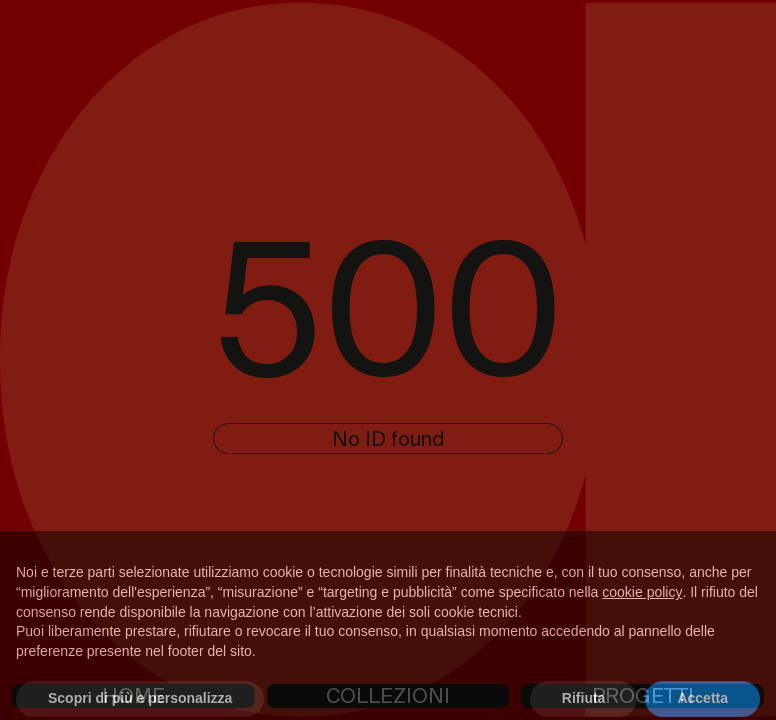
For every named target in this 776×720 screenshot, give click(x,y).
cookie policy (642, 603)
